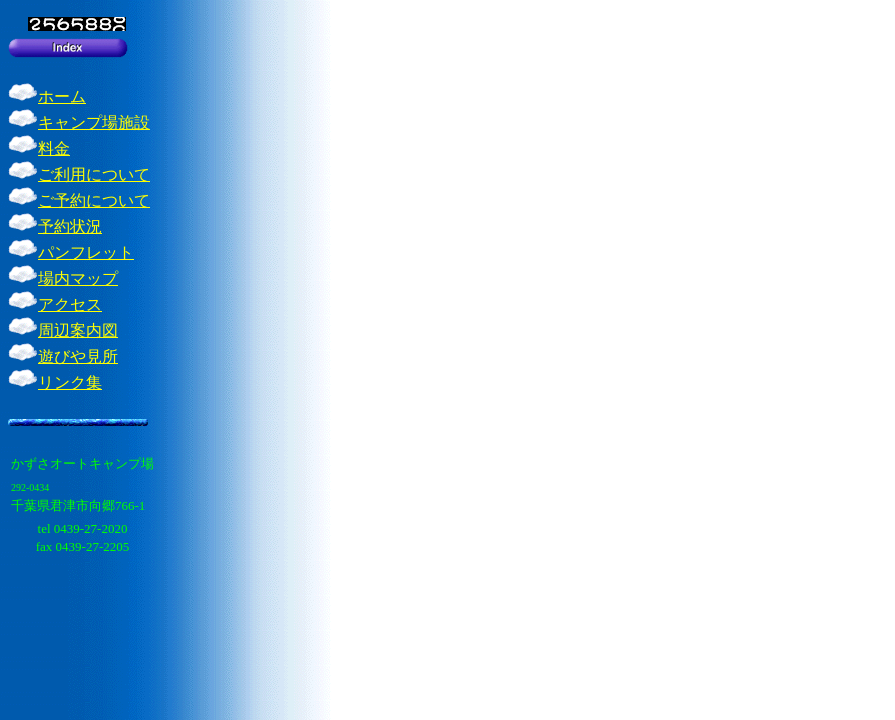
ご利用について (94, 174)
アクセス (70, 304)
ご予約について (94, 200)
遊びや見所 (78, 356)
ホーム (62, 96)
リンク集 (70, 382)
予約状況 (70, 226)
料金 (54, 148)
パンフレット (86, 252)
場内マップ (78, 278)
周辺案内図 (78, 330)
